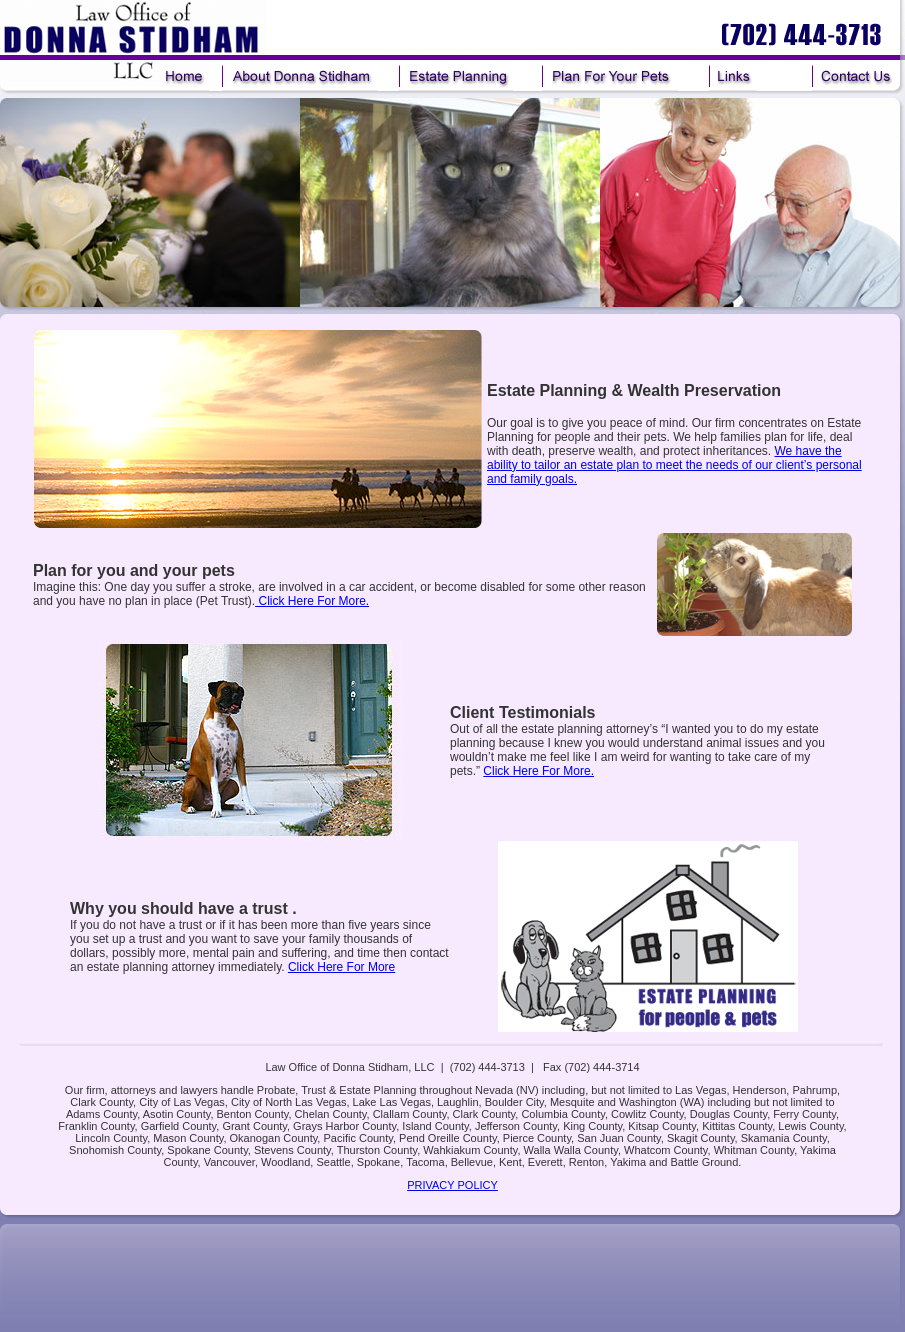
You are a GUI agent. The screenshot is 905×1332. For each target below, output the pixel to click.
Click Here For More (341, 967)
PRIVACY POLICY (452, 1185)
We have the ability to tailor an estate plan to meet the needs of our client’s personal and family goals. (674, 465)
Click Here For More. (312, 601)
